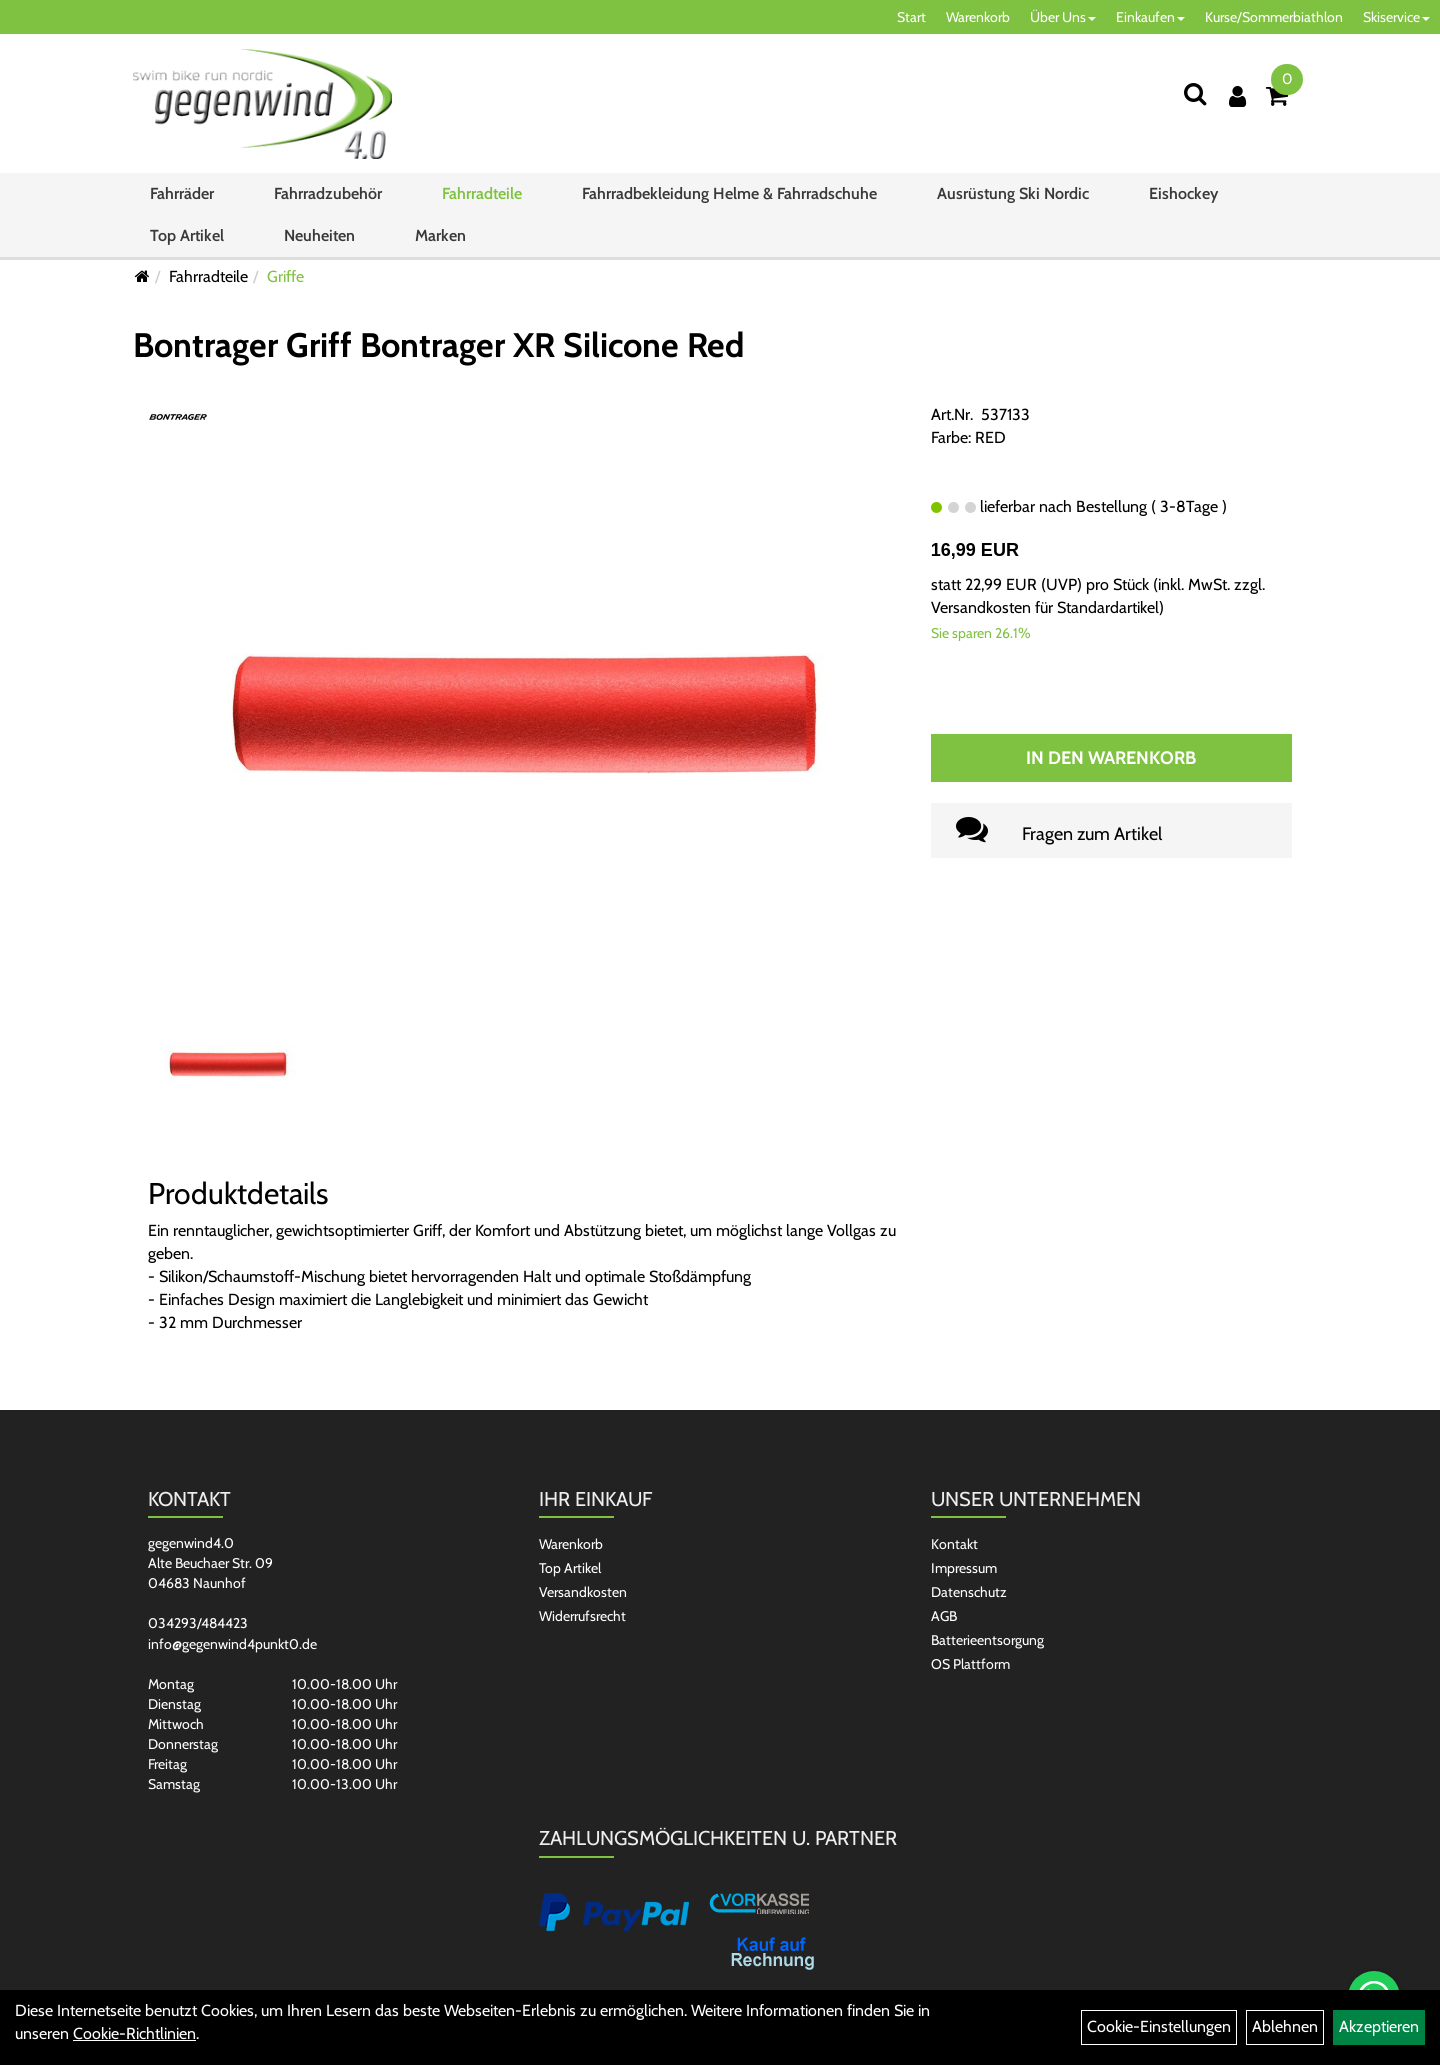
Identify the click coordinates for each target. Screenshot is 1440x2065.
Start (911, 17)
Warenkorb (978, 17)
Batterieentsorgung (987, 1640)
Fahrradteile (482, 193)
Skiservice (1396, 17)
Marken (440, 235)
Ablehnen (1285, 2026)
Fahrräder (182, 193)
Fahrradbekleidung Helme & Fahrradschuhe (729, 193)
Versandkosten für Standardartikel (1045, 607)
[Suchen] (1195, 93)
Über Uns (1063, 17)
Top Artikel (187, 235)
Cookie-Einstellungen (1159, 2026)
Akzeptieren (1379, 2026)
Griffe (285, 276)
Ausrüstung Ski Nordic (1013, 193)
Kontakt (954, 1544)
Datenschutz (969, 1592)
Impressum (964, 1568)
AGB (944, 1616)
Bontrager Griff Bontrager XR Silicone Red (438, 345)
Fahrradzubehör (328, 193)
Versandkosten (583, 1592)
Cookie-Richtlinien (134, 2033)
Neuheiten (319, 235)
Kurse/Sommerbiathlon (1274, 17)
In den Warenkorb (1111, 758)
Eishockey (1183, 193)
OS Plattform (970, 1664)
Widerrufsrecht (582, 1616)
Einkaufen (1150, 17)
